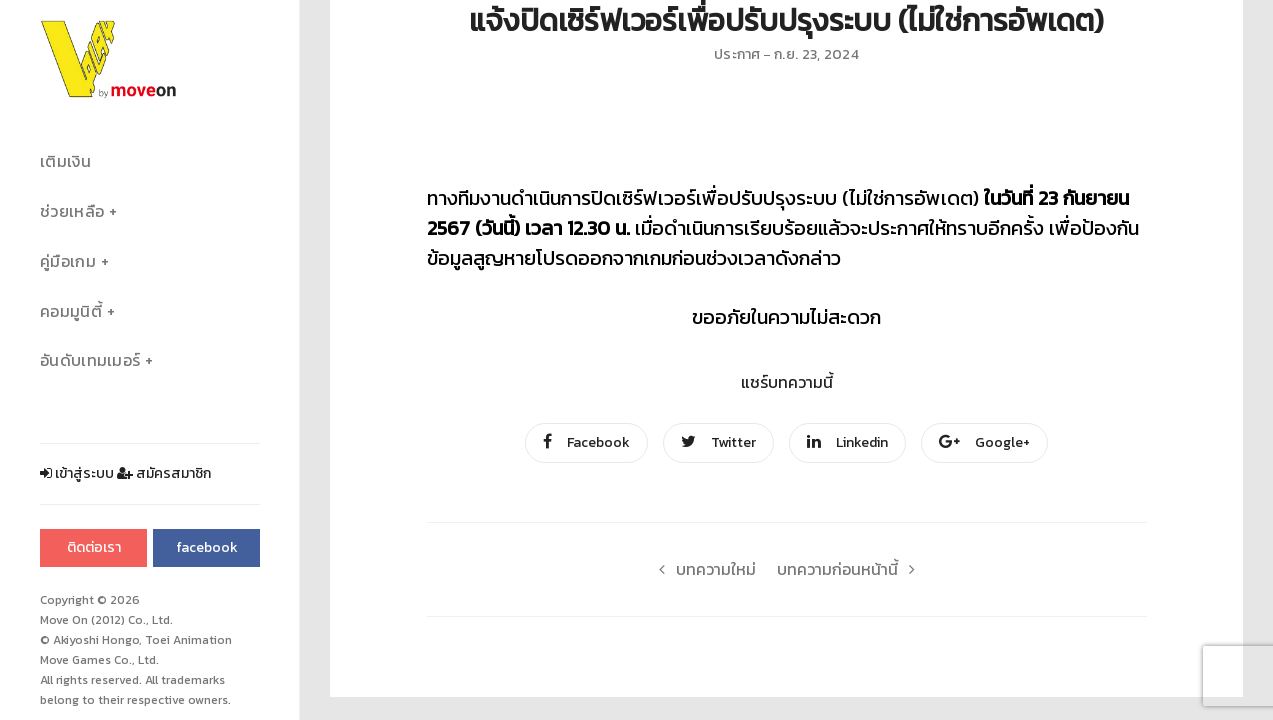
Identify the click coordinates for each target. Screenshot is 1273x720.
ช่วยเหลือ (72, 211)
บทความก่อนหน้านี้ (851, 569)
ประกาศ (737, 54)
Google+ (984, 442)
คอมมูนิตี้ (71, 311)
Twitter (718, 442)
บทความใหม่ (702, 569)
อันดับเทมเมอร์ (90, 360)
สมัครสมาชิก (164, 473)
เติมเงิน (65, 161)
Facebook (586, 442)
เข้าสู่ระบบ (77, 473)
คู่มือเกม (68, 261)
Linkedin (847, 442)
